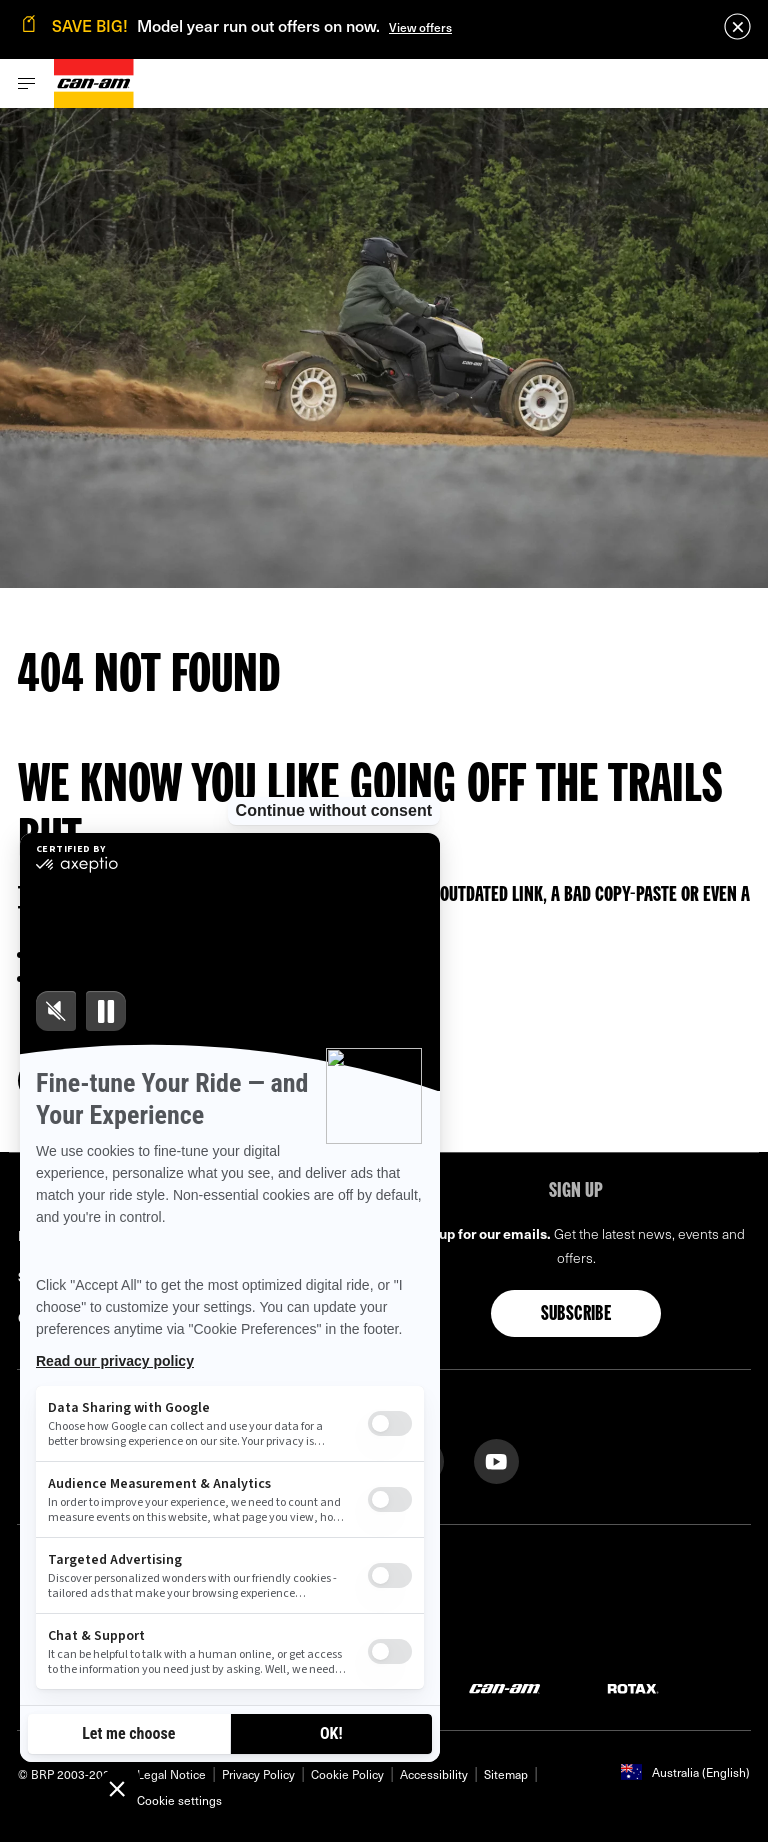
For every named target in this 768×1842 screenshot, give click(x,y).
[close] (737, 26)
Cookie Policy (347, 1774)
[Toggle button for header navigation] (27, 83)
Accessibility (434, 1774)
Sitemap (506, 1774)
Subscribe (576, 1315)
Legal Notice (171, 1774)
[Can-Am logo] (94, 83)
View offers (420, 27)
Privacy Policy (258, 1774)
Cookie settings (179, 1800)
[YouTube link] (496, 1459)
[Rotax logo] (633, 1687)
